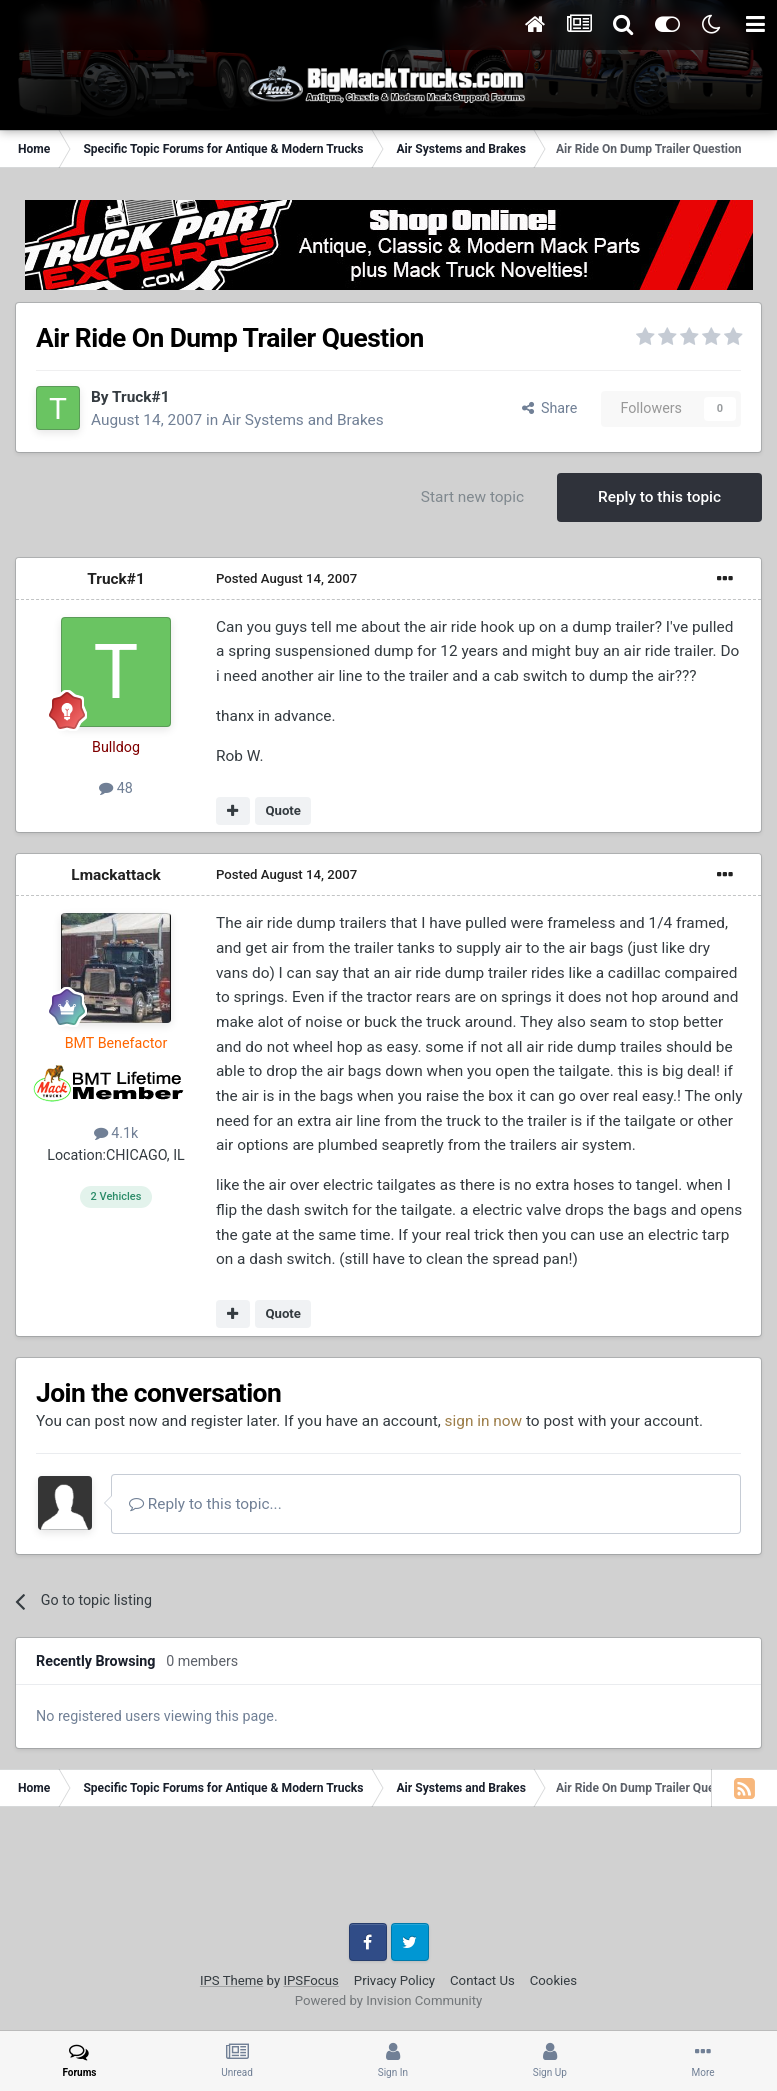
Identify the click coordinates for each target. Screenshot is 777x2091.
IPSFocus (310, 1980)
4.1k (116, 1133)
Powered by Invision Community (389, 2000)
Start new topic (472, 497)
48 (116, 788)
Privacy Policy (394, 1980)
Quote (283, 810)
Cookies (553, 1980)
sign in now (484, 1421)
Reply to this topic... (205, 1504)
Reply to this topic (659, 497)
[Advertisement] (389, 1872)
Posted (286, 578)
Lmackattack (115, 875)
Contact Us (482, 1980)
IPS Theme (231, 1980)
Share (550, 408)
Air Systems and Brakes (303, 420)
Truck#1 (140, 397)
